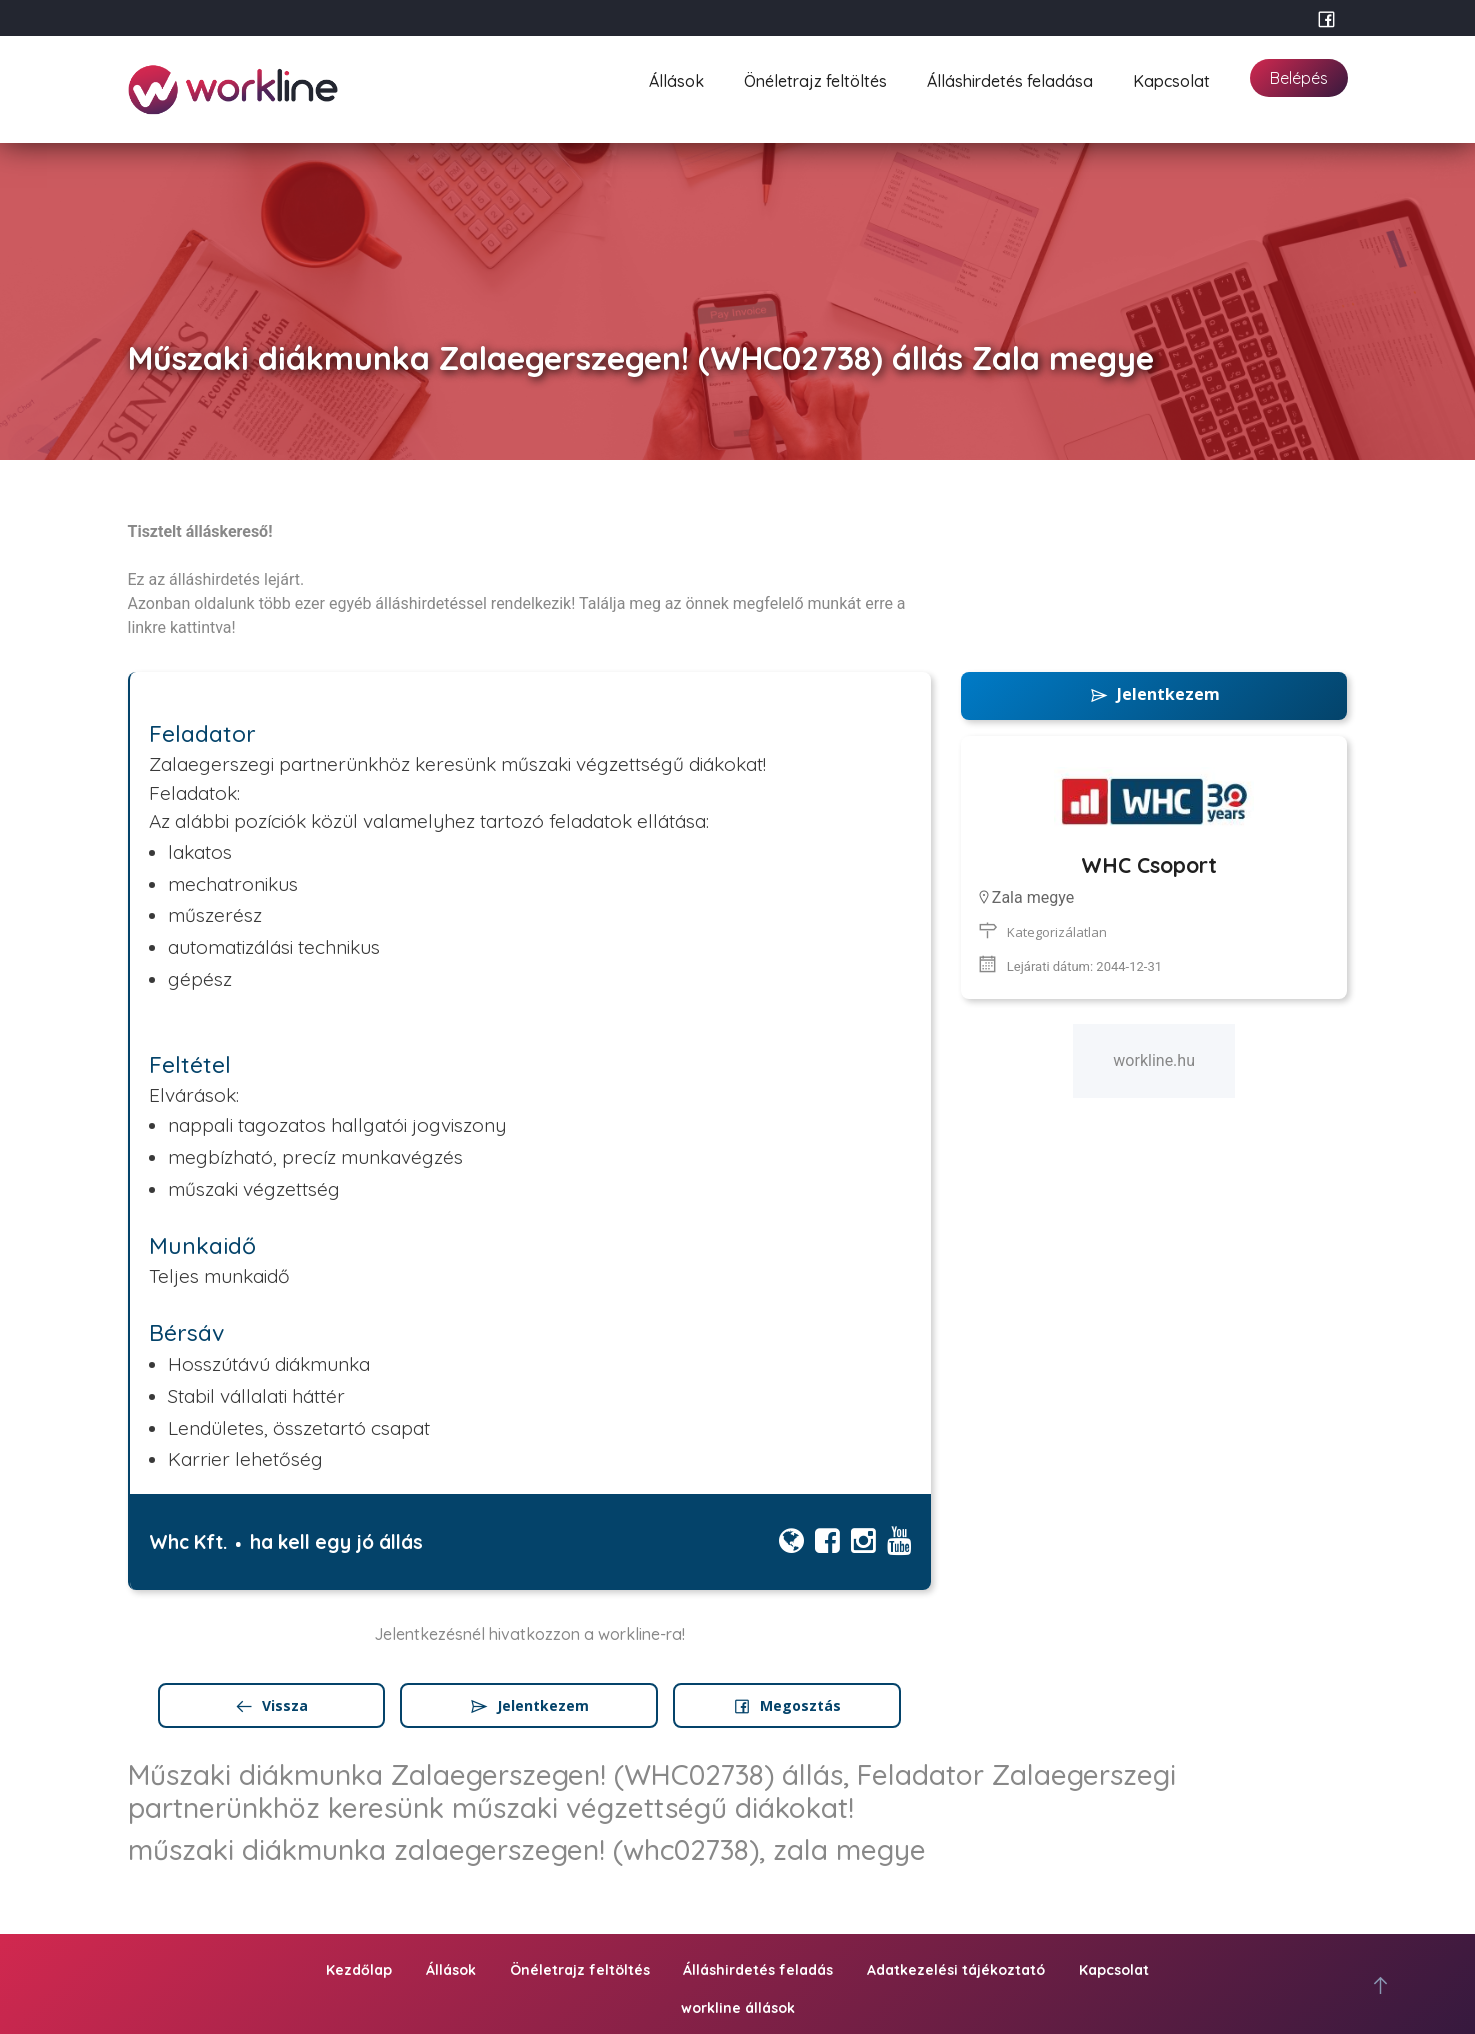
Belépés (1299, 78)
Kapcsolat (1171, 78)
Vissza (271, 1705)
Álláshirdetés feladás (758, 1970)
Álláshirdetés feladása (1010, 78)
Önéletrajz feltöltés (815, 78)
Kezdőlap (359, 1970)
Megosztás (786, 1705)
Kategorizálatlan (1057, 932)
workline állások (738, 2008)
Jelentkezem (529, 1705)
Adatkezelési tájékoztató (956, 1970)
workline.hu (1154, 1060)
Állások (676, 78)
